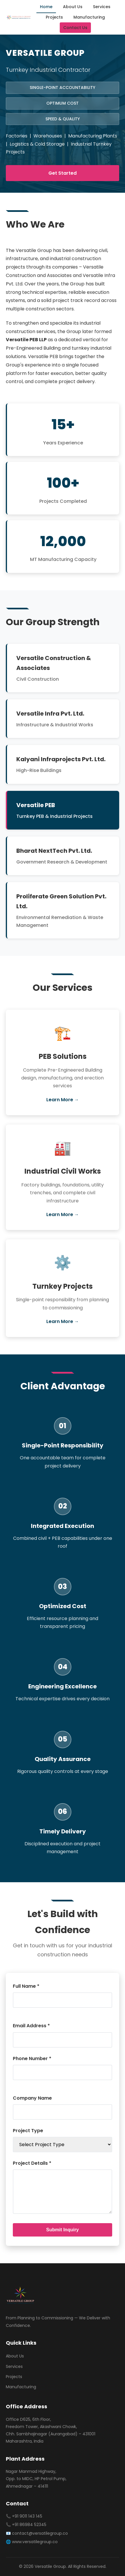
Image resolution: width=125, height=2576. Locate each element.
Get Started (62, 173)
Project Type (28, 2130)
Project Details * (32, 2163)
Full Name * (26, 1986)
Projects (54, 17)
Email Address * (31, 2025)
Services (101, 7)
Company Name (32, 2098)
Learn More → (62, 1099)
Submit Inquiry (62, 2229)
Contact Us (75, 28)
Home (46, 7)
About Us (72, 7)
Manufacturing (89, 17)
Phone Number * (32, 2058)
